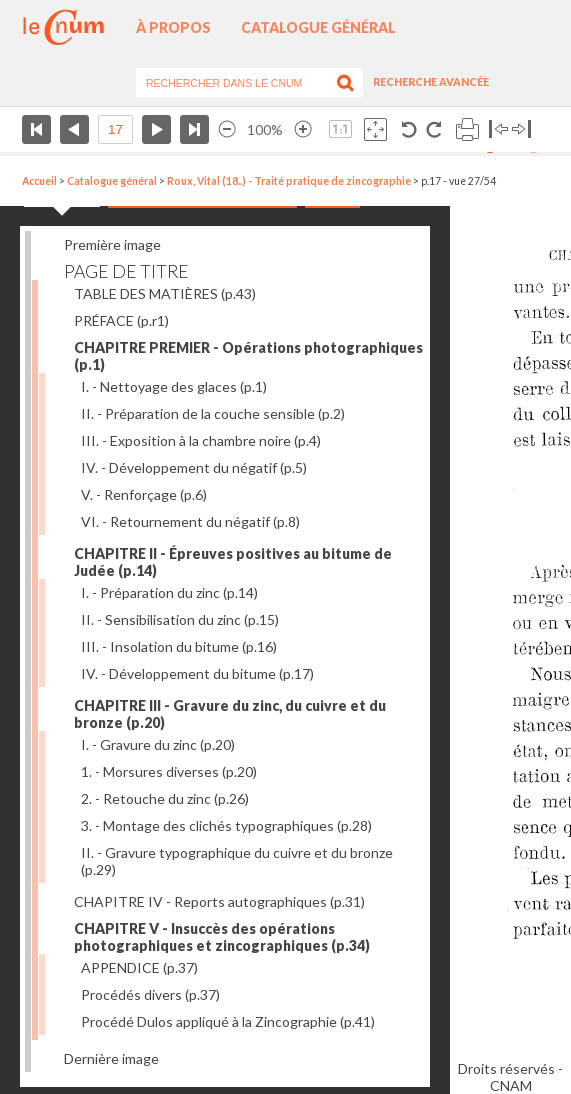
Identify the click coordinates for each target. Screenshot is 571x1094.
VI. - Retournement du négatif (190, 521)
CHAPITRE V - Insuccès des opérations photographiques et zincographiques (222, 937)
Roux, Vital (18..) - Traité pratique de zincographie (289, 181)
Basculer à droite (521, 129)
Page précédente (74, 129)
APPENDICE (139, 967)
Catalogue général (318, 27)
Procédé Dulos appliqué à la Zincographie (228, 1021)
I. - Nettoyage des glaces (174, 386)
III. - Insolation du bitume (179, 646)
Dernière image (111, 1058)
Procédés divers (150, 994)
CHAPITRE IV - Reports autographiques (219, 901)
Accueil (39, 181)
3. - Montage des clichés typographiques (226, 825)
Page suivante (156, 129)
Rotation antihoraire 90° (409, 129)
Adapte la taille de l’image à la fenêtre (375, 129)
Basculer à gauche (498, 129)
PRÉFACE (121, 320)
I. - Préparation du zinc (169, 592)
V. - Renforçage (144, 494)
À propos (173, 27)
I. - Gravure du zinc (158, 744)
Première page (36, 129)
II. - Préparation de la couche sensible (213, 413)
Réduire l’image (227, 129)
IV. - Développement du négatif (194, 467)
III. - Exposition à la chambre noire (201, 440)
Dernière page (194, 129)
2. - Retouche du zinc (165, 798)
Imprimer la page (467, 129)
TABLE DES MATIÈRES (165, 293)
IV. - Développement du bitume (197, 673)
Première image (112, 244)
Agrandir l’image (303, 129)
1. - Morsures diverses (169, 771)
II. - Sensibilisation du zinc (180, 619)
